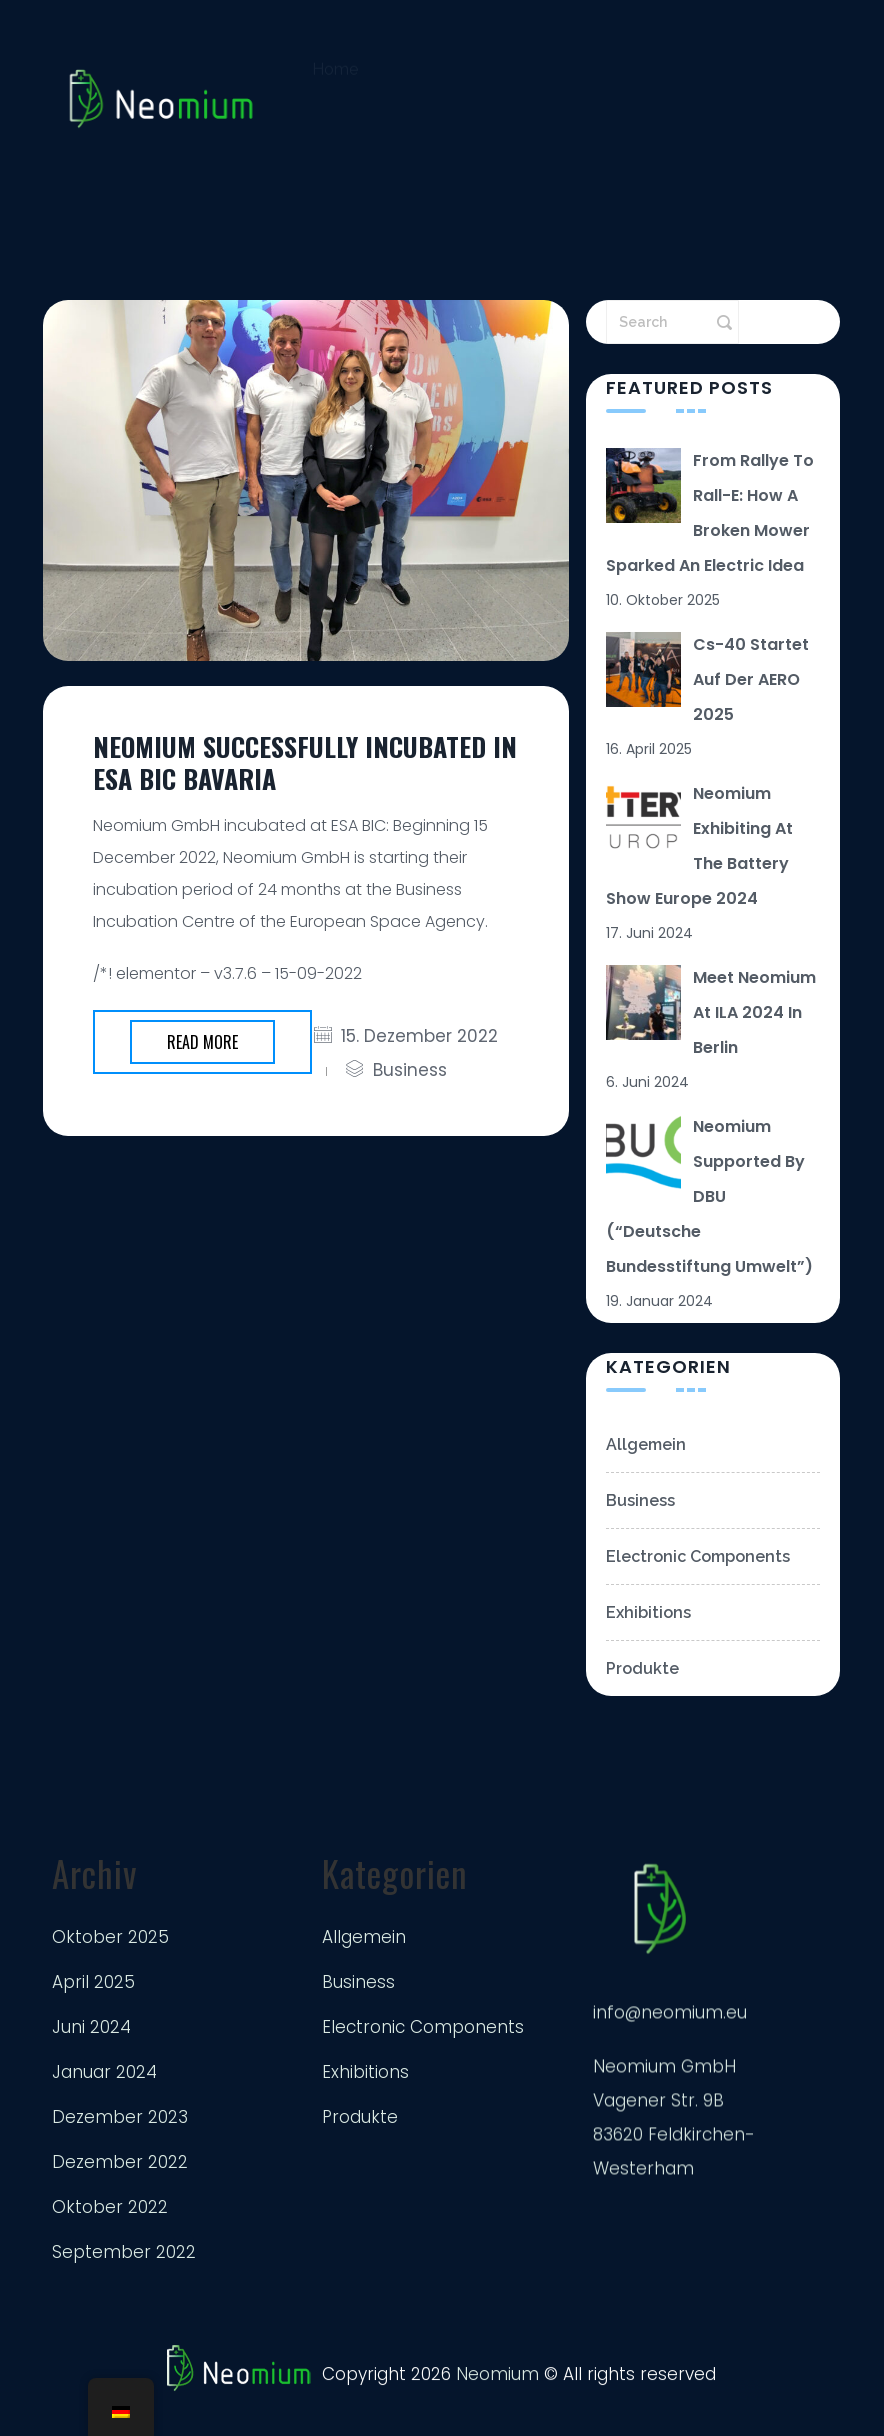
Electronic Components (698, 1583)
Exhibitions (648, 1639)
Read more (202, 1042)
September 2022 (124, 2253)
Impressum (464, 168)
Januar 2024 (104, 2073)
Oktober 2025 (110, 1938)
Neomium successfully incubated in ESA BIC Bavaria (305, 762)
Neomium (497, 2382)
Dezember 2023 (120, 2118)
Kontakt (341, 163)
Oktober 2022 (110, 2208)
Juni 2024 (91, 2028)
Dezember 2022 (120, 2163)
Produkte (642, 1695)
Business (410, 1070)
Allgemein (646, 1471)
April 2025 (93, 1983)
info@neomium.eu (670, 2027)
